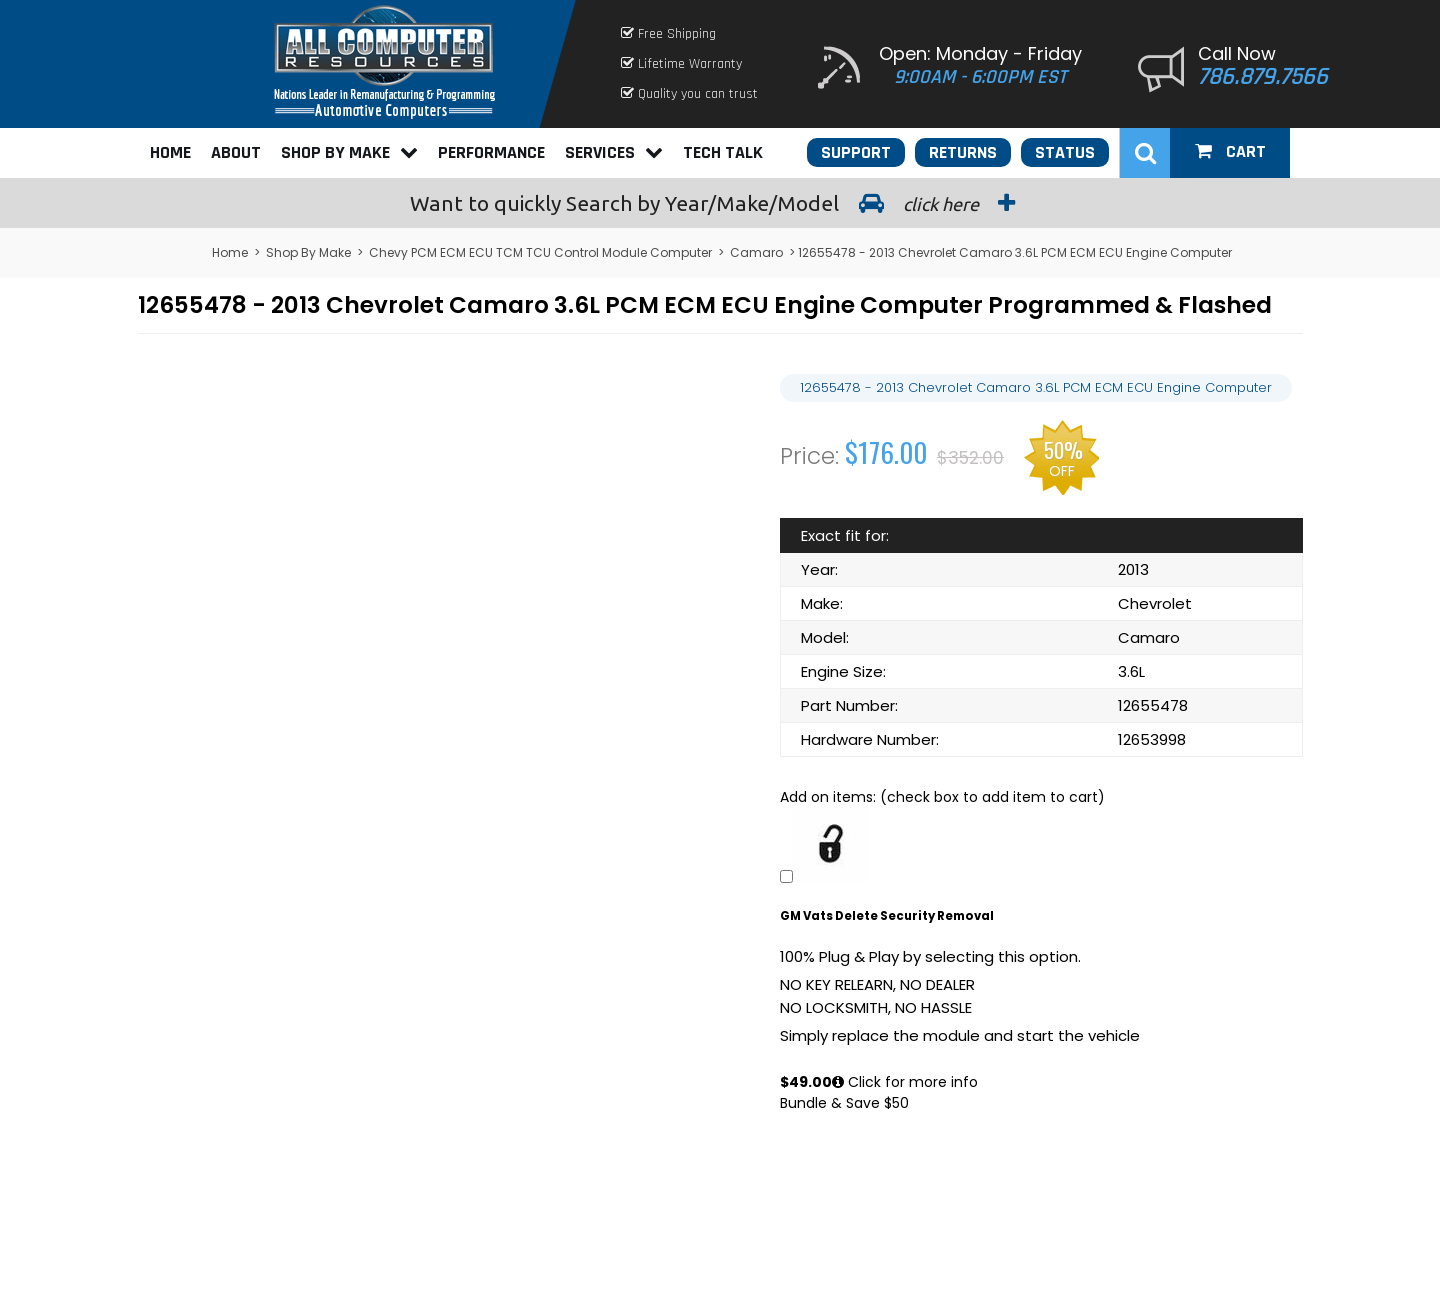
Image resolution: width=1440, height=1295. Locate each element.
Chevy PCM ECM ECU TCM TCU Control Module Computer (540, 252)
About (236, 152)
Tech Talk (723, 152)
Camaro (756, 252)
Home (170, 152)
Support (856, 152)
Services (614, 152)
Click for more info (905, 1082)
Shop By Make (349, 152)
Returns (963, 152)
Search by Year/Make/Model (720, 203)
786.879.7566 (1263, 77)
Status (1065, 152)
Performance (491, 152)
